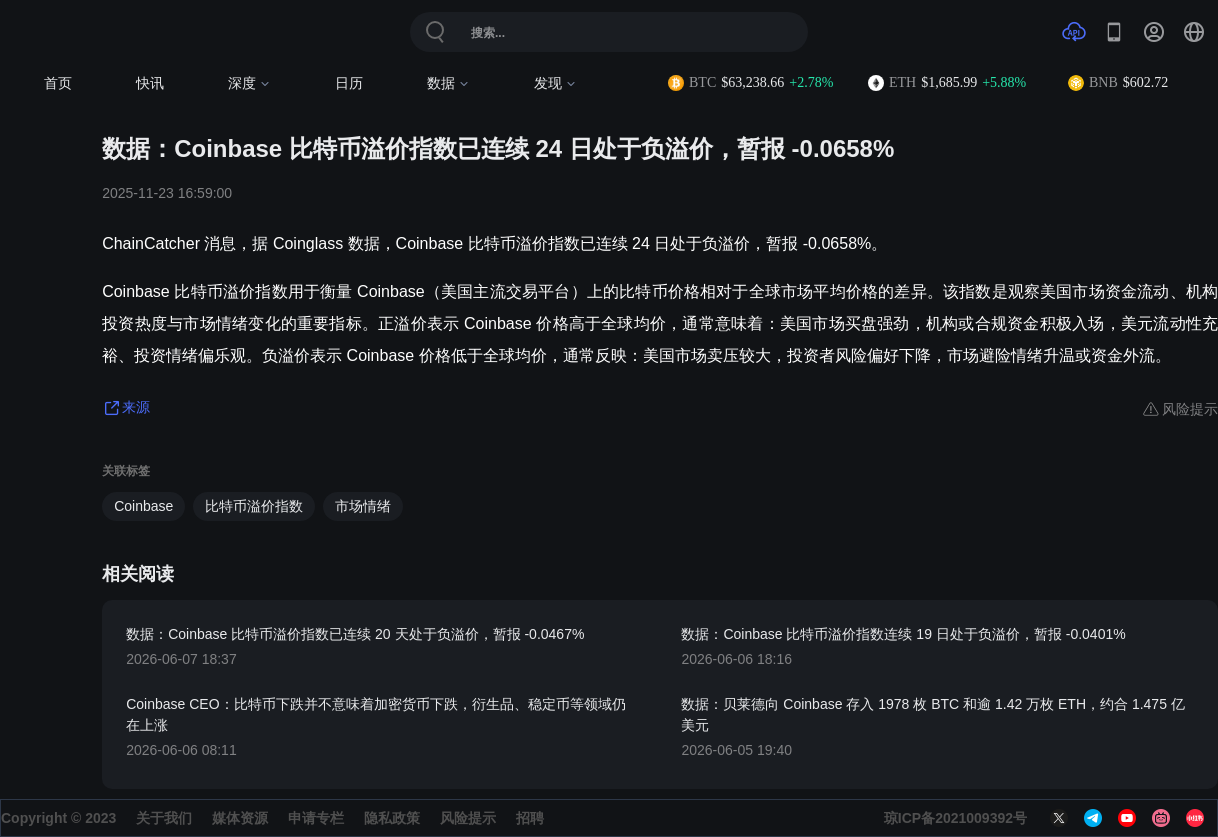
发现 (555, 83)
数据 (448, 83)
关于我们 (164, 818)
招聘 (530, 818)
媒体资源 (240, 818)
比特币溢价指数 (254, 506)
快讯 (150, 83)
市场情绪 (363, 506)
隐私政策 (392, 818)
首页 (58, 83)
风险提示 (468, 818)
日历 (349, 83)
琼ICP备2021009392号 (955, 818)
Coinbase (143, 506)
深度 (249, 83)
